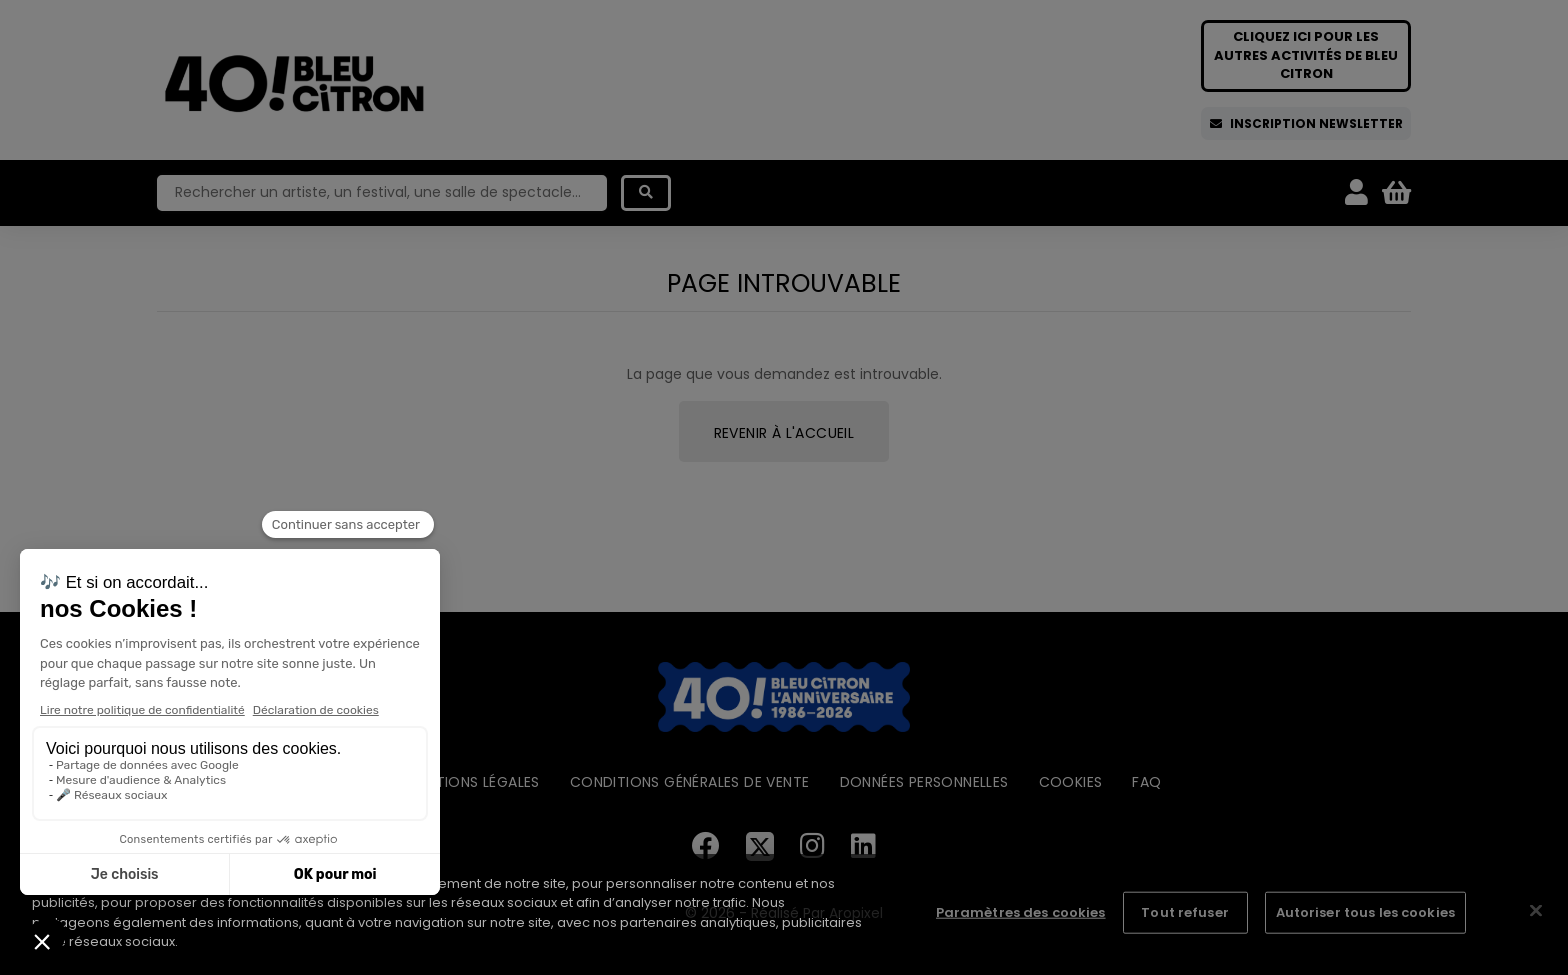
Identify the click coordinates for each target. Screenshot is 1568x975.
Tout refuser (1185, 912)
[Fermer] (1536, 911)
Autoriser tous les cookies (1365, 912)
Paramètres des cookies (1021, 912)
